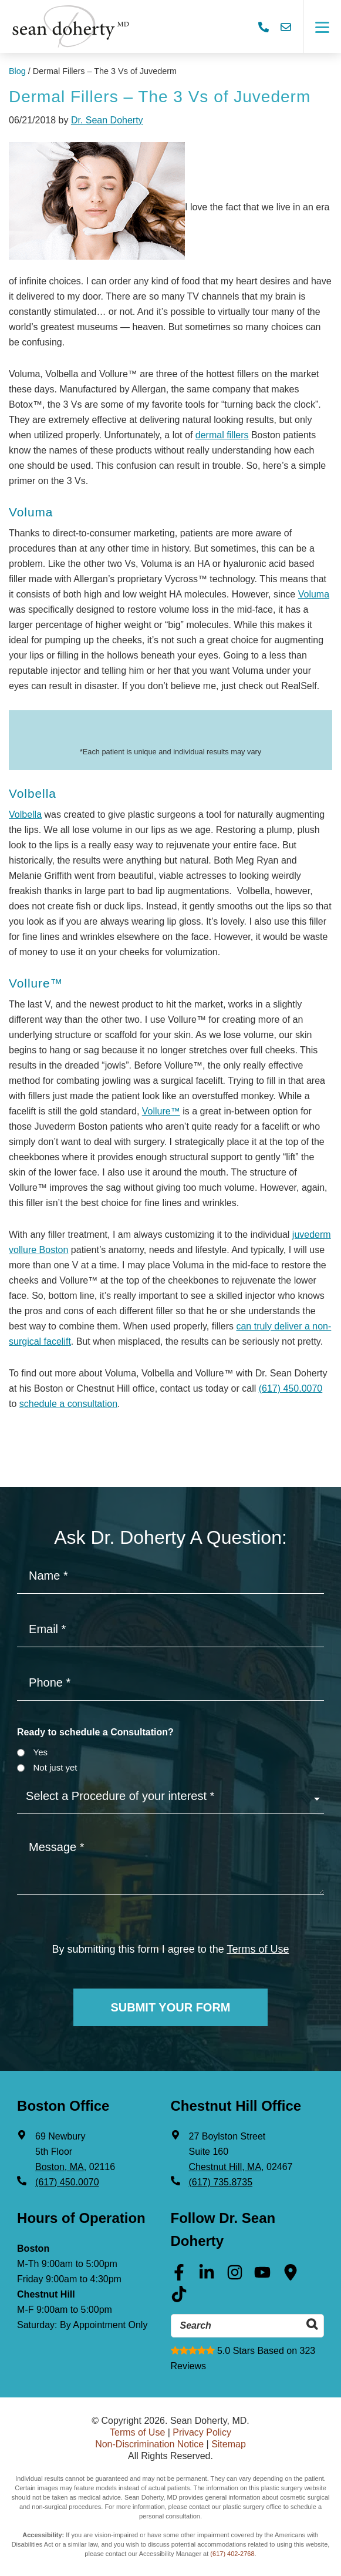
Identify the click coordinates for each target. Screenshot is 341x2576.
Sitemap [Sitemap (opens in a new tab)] (228, 2444)
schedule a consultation (68, 1404)
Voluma (313, 594)
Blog (17, 71)
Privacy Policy (202, 2432)
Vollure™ (161, 1111)
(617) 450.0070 (291, 1388)
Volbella (25, 815)
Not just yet (55, 1767)
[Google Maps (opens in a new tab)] (290, 2276)
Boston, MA (59, 2167)
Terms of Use (137, 2432)
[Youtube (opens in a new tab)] (262, 2276)
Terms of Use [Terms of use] (258, 1949)
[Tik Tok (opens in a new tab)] (179, 2298)
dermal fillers (222, 435)
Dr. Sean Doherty (107, 120)
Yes (40, 1752)
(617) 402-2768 (232, 2553)
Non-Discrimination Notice (149, 2444)
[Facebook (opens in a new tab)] (179, 2276)
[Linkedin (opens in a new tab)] (206, 2276)
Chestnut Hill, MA (225, 2167)
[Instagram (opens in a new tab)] (235, 2276)
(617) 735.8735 (221, 2182)
